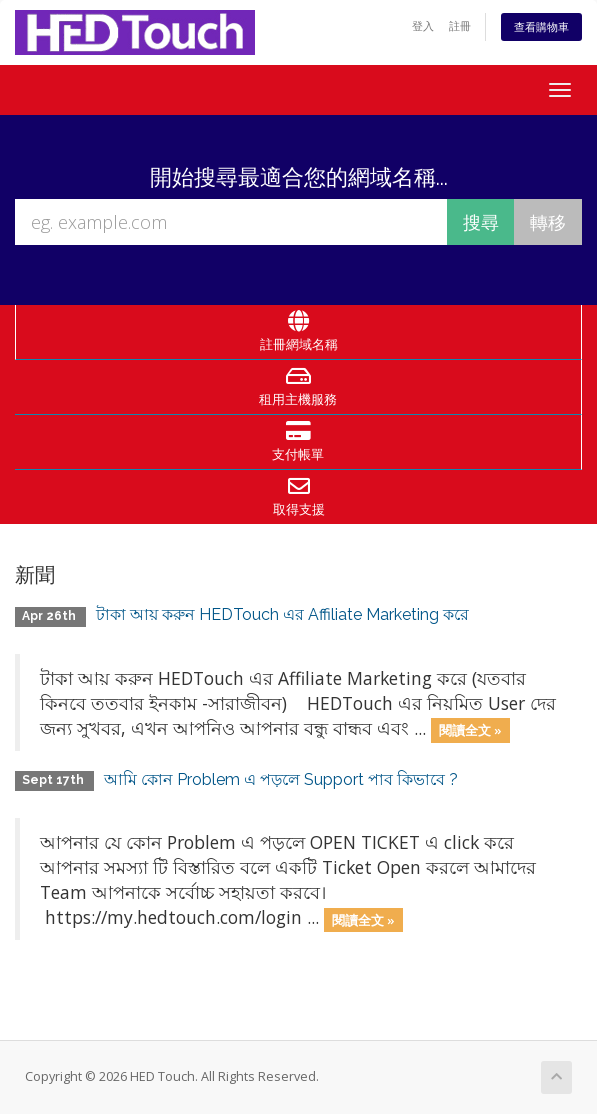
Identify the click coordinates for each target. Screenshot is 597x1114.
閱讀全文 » (470, 730)
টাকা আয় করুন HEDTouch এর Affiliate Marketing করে (282, 614)
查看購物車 (541, 26)
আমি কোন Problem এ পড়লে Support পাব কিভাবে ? (281, 779)
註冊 (460, 25)
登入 (423, 25)
